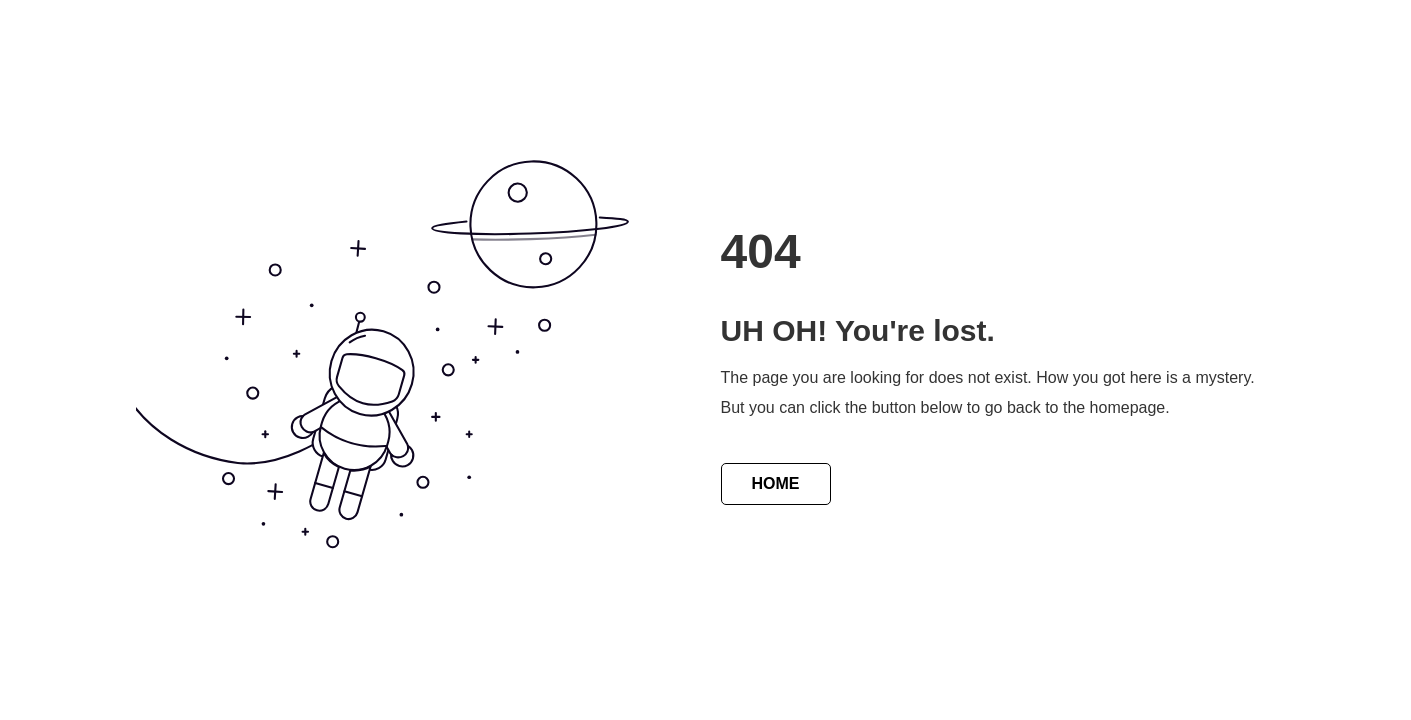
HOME (776, 483)
